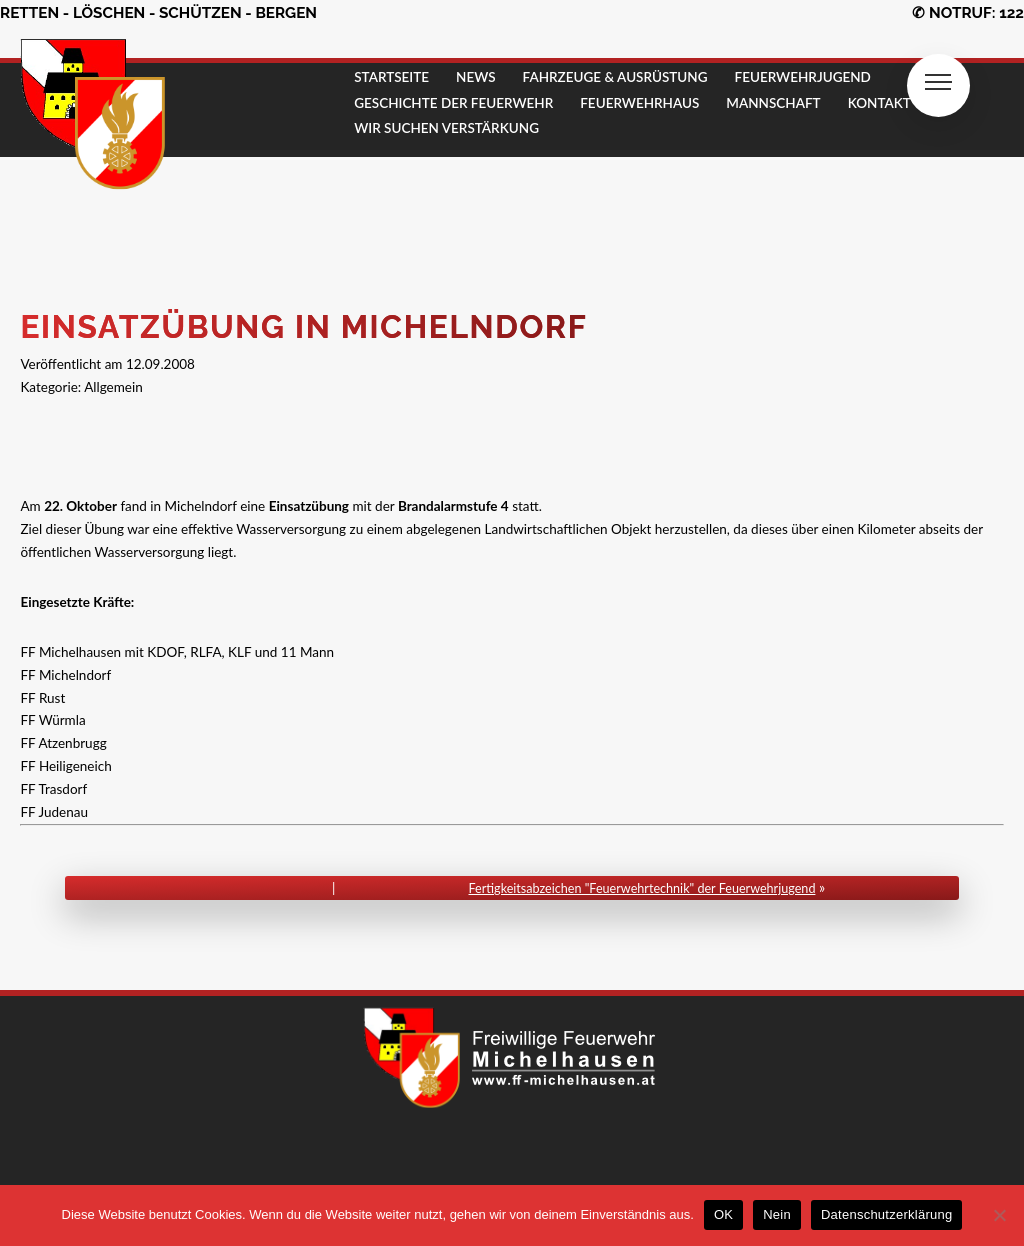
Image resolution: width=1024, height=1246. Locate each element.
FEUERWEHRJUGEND (803, 77)
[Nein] (999, 1215)
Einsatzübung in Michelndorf (305, 326)
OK (723, 1214)
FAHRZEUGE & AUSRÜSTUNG (615, 77)
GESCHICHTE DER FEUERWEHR (453, 103)
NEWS (476, 77)
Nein (777, 1214)
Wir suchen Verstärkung (446, 128)
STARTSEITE (391, 77)
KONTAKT (879, 103)
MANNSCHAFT (773, 103)
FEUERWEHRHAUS (639, 103)
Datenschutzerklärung (886, 1214)
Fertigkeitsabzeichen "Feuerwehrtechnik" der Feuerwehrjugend (642, 888)
